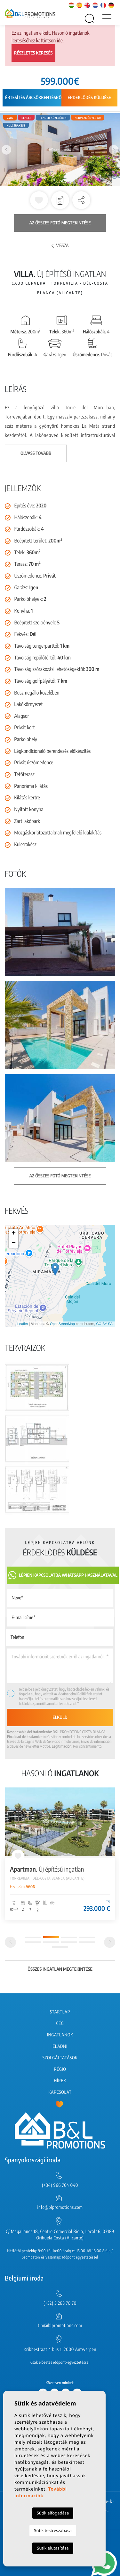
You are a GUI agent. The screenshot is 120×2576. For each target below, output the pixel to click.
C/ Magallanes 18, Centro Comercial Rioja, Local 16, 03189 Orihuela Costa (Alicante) (60, 2235)
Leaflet (22, 1324)
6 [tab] (51, 1942)
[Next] (109, 1942)
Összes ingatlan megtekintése (60, 1969)
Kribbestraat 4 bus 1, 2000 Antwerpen (60, 2349)
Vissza (60, 245)
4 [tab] (87, 1937)
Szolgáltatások (59, 2058)
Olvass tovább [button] (35, 453)
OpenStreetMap (62, 1324)
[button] (81, 200)
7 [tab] (69, 1942)
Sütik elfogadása (53, 2513)
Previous (6, 149)
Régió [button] (60, 2069)
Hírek (60, 2081)
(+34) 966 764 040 (60, 2185)
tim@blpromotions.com (60, 2325)
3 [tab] (69, 1937)
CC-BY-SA (104, 1324)
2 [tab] (51, 1937)
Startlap (60, 2012)
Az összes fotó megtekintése (60, 223)
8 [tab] (87, 1942)
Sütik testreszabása (52, 2530)
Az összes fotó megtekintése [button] (60, 1176)
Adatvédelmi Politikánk (75, 1694)
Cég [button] (60, 2023)
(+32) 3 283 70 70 (60, 2303)
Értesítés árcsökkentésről (34, 97)
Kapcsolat (59, 2092)
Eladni (59, 2046)
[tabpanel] (60, 1854)
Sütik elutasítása (52, 2548)
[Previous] (10, 1942)
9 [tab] (60, 1947)
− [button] (14, 1243)
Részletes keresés (33, 53)
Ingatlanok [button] (60, 2035)
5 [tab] (33, 1942)
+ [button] (14, 1233)
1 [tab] (33, 1937)
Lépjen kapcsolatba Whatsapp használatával (62, 1575)
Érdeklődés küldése (89, 97)
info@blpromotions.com (60, 2207)
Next (113, 149)
